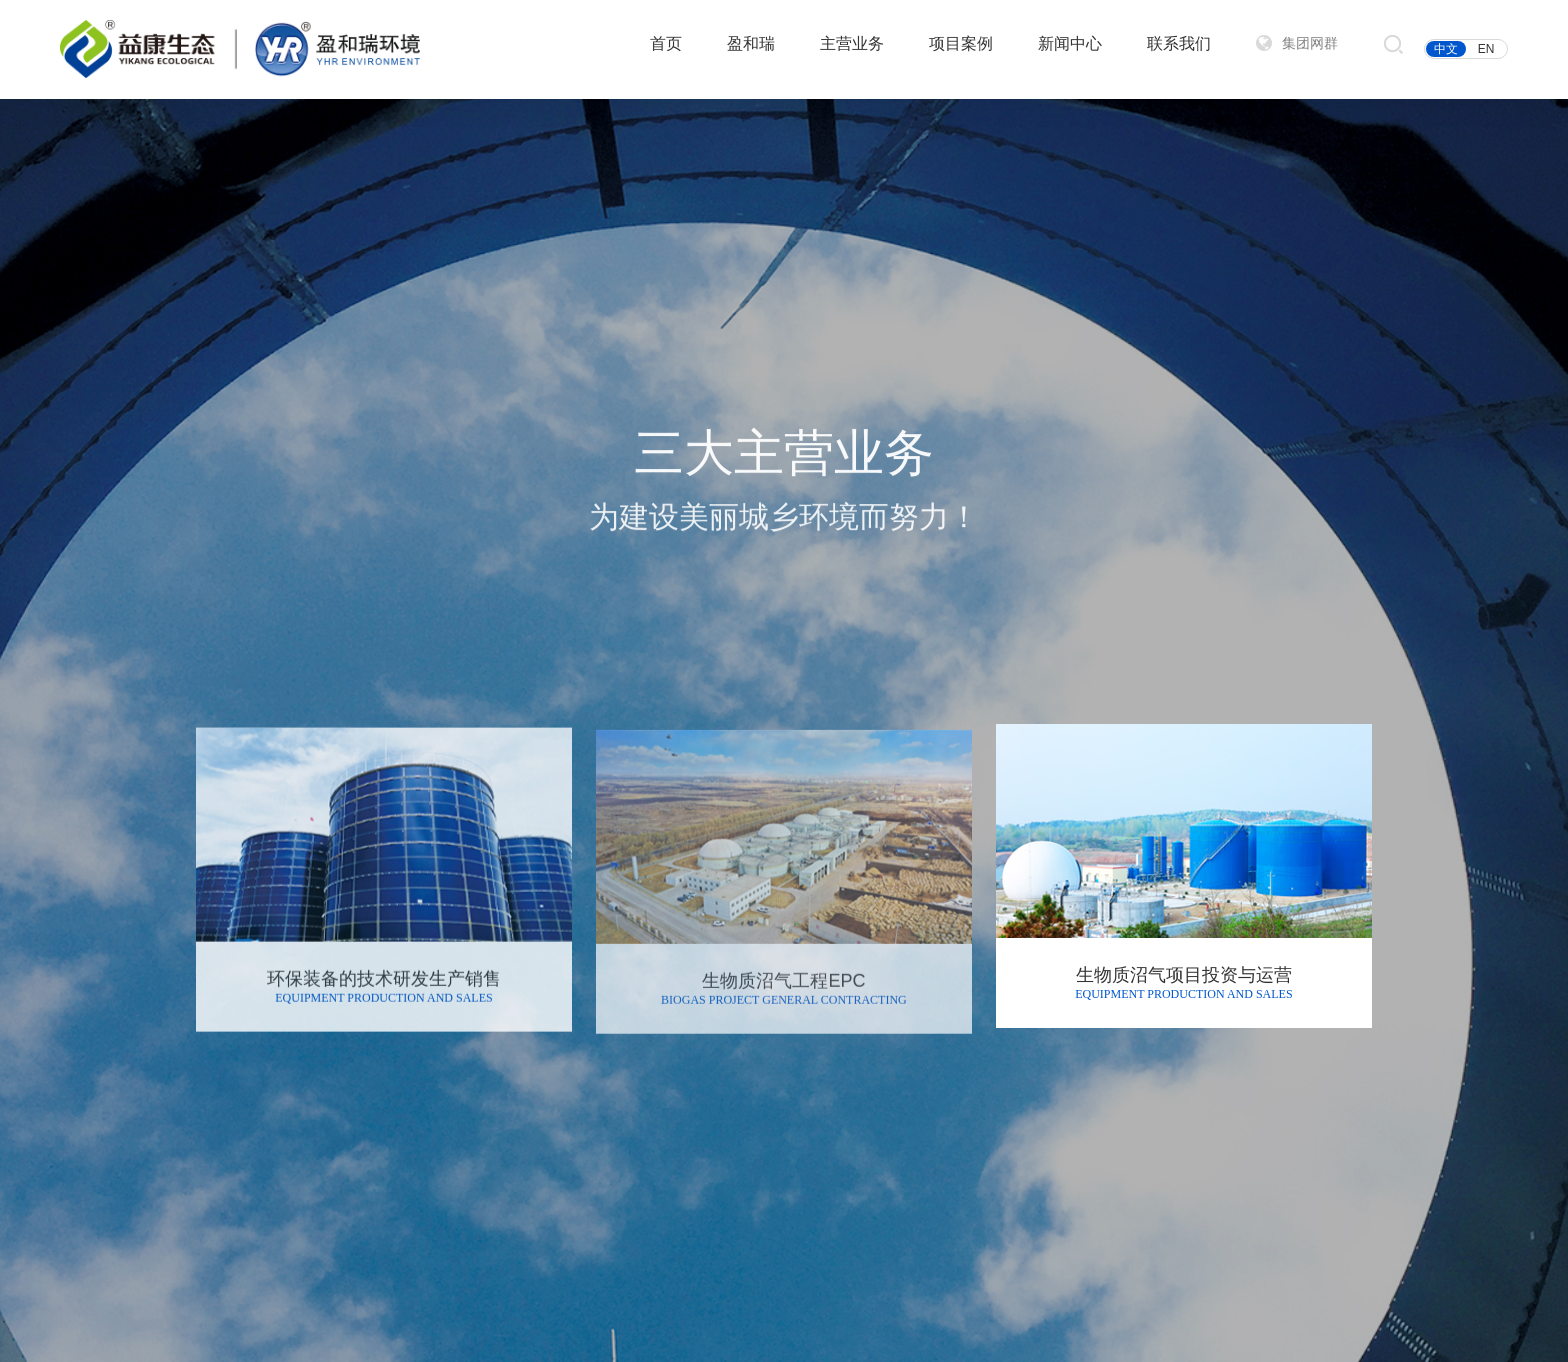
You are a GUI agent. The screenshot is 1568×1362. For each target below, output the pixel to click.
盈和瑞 (751, 43)
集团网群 (1310, 43)
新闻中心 (1070, 43)
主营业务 (852, 43)
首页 (666, 43)
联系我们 (1179, 43)
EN (1486, 49)
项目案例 (961, 43)
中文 (1446, 49)
